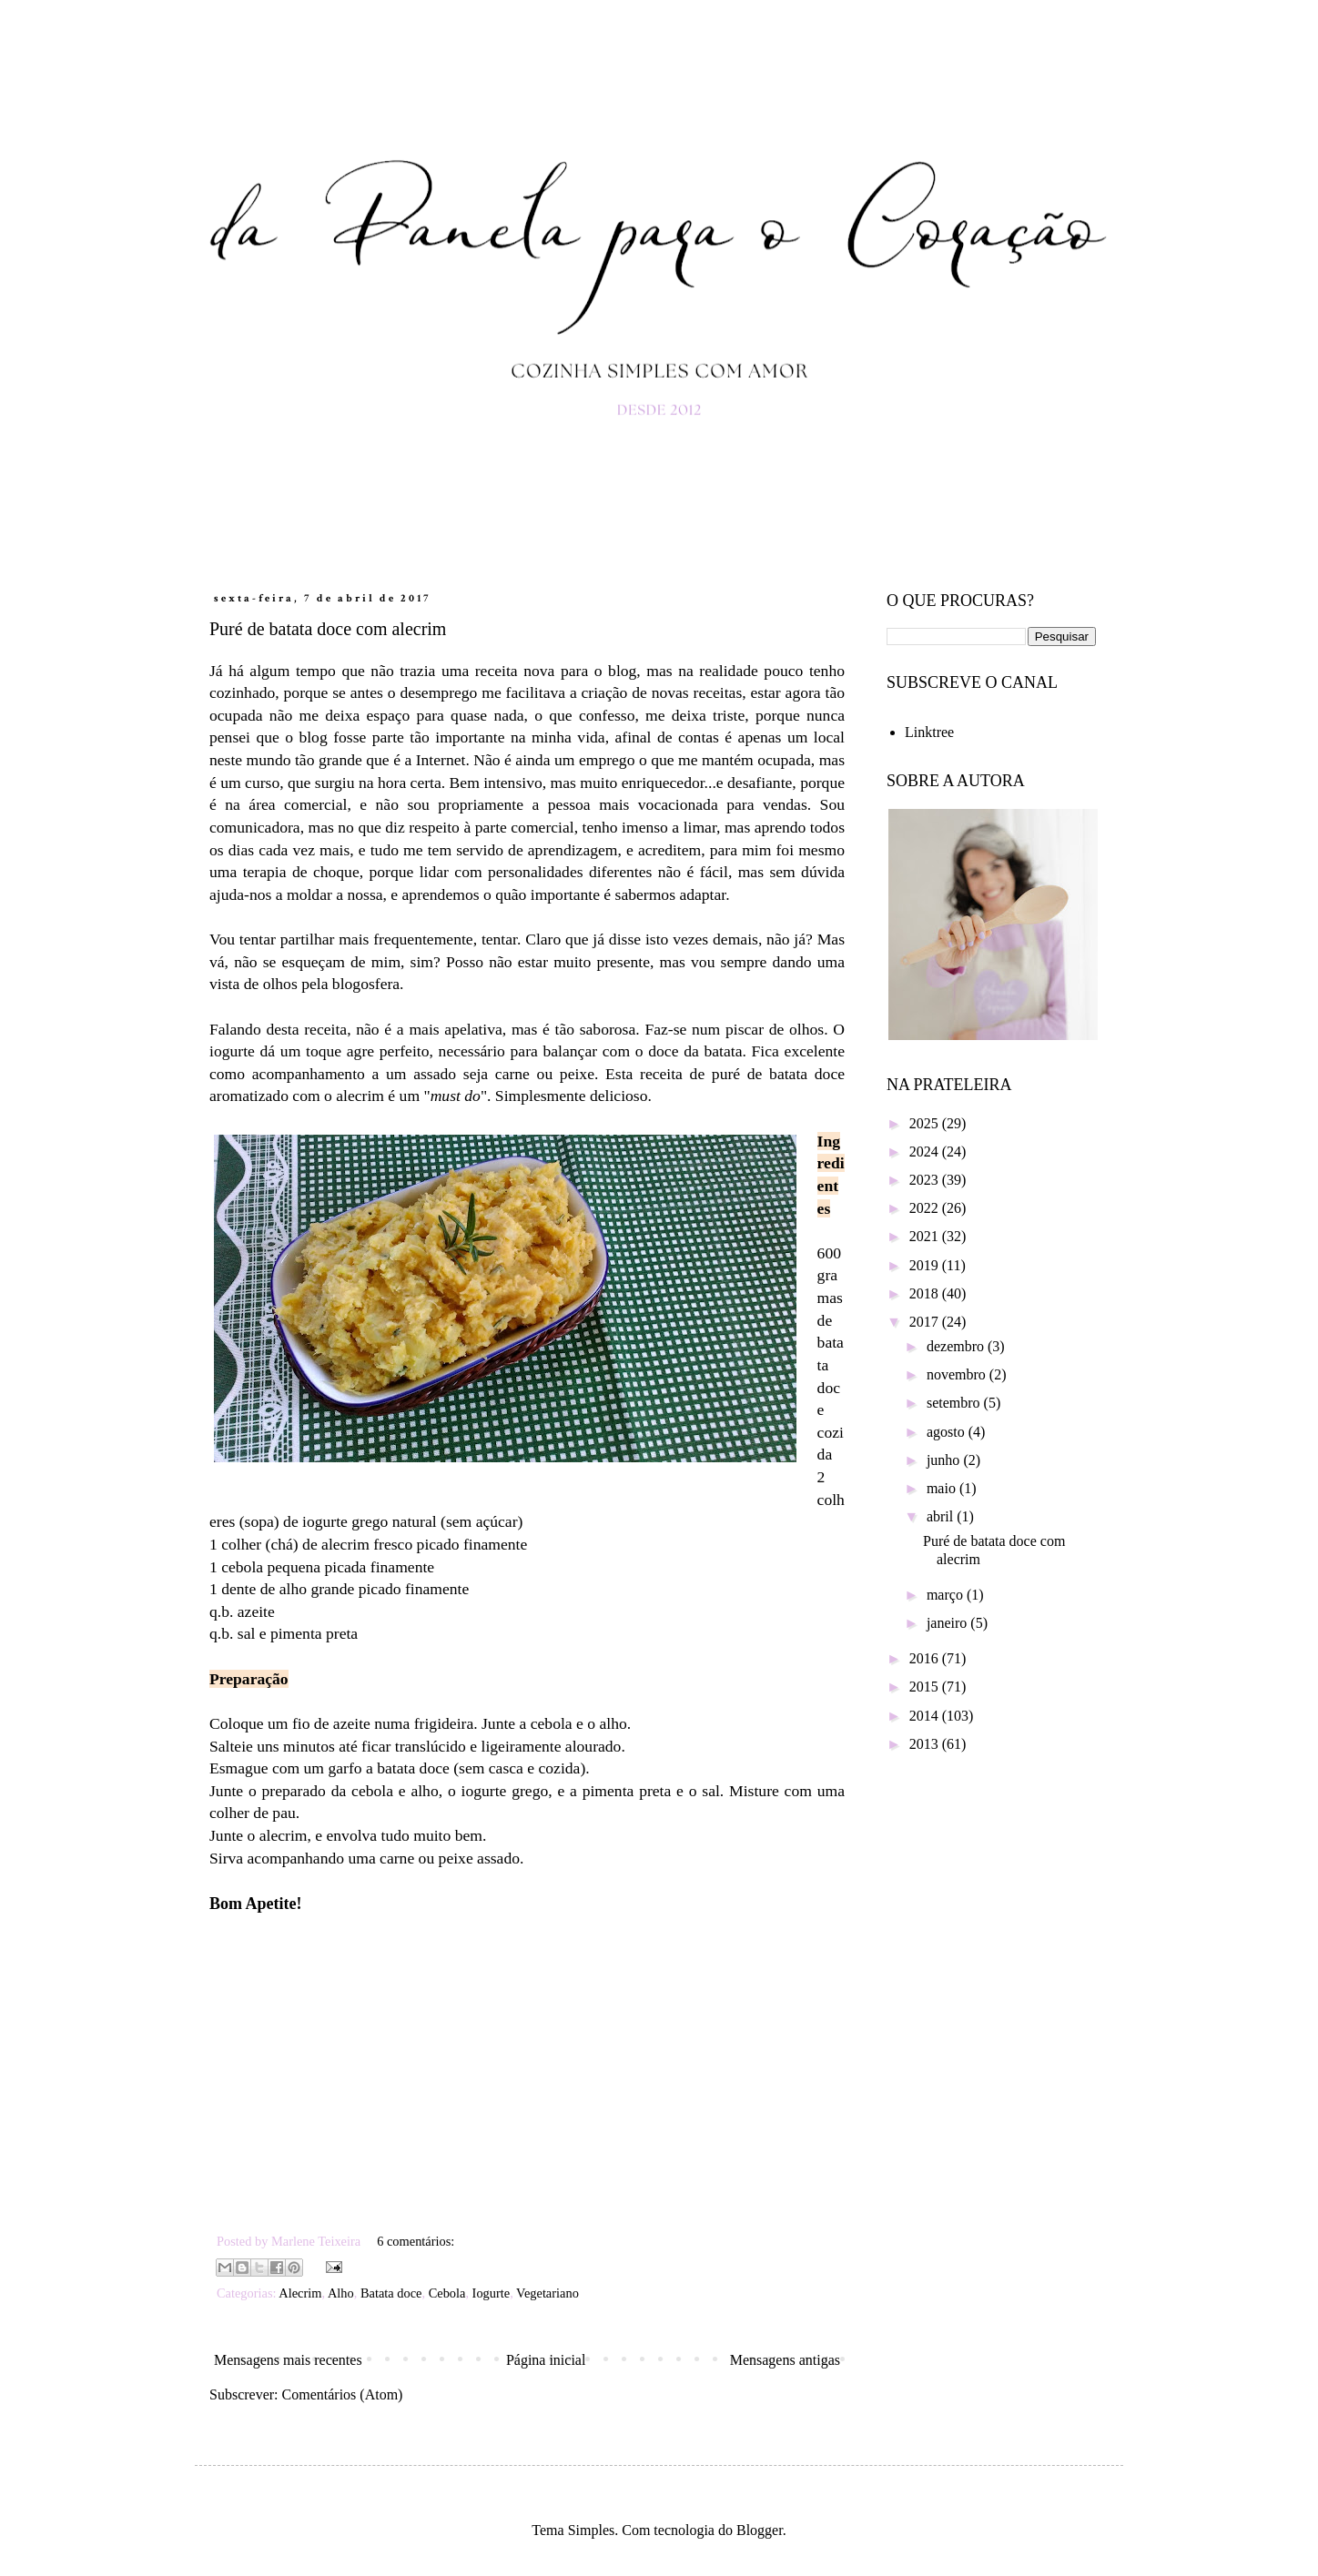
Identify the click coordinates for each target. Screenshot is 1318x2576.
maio (943, 1488)
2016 (925, 1658)
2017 (925, 1321)
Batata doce (391, 2293)
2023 (925, 1179)
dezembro (957, 1346)
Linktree (929, 732)
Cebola (447, 2293)
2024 (925, 1151)
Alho (341, 2293)
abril (942, 1516)
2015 (925, 1686)
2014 (925, 1715)
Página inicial (546, 2360)
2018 (925, 1293)
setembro (955, 1402)
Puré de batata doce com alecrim (327, 629)
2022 (925, 1208)
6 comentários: (415, 2241)
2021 (925, 1236)
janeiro (948, 1623)
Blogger (759, 2530)
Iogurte (491, 2293)
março (947, 1594)
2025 (925, 1123)
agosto (947, 1432)
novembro (958, 1374)
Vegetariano (547, 2293)
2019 (925, 1265)
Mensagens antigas (785, 2360)
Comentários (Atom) (342, 2394)
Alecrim (300, 2293)
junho (945, 1460)
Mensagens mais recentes (288, 2360)
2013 (925, 1744)
